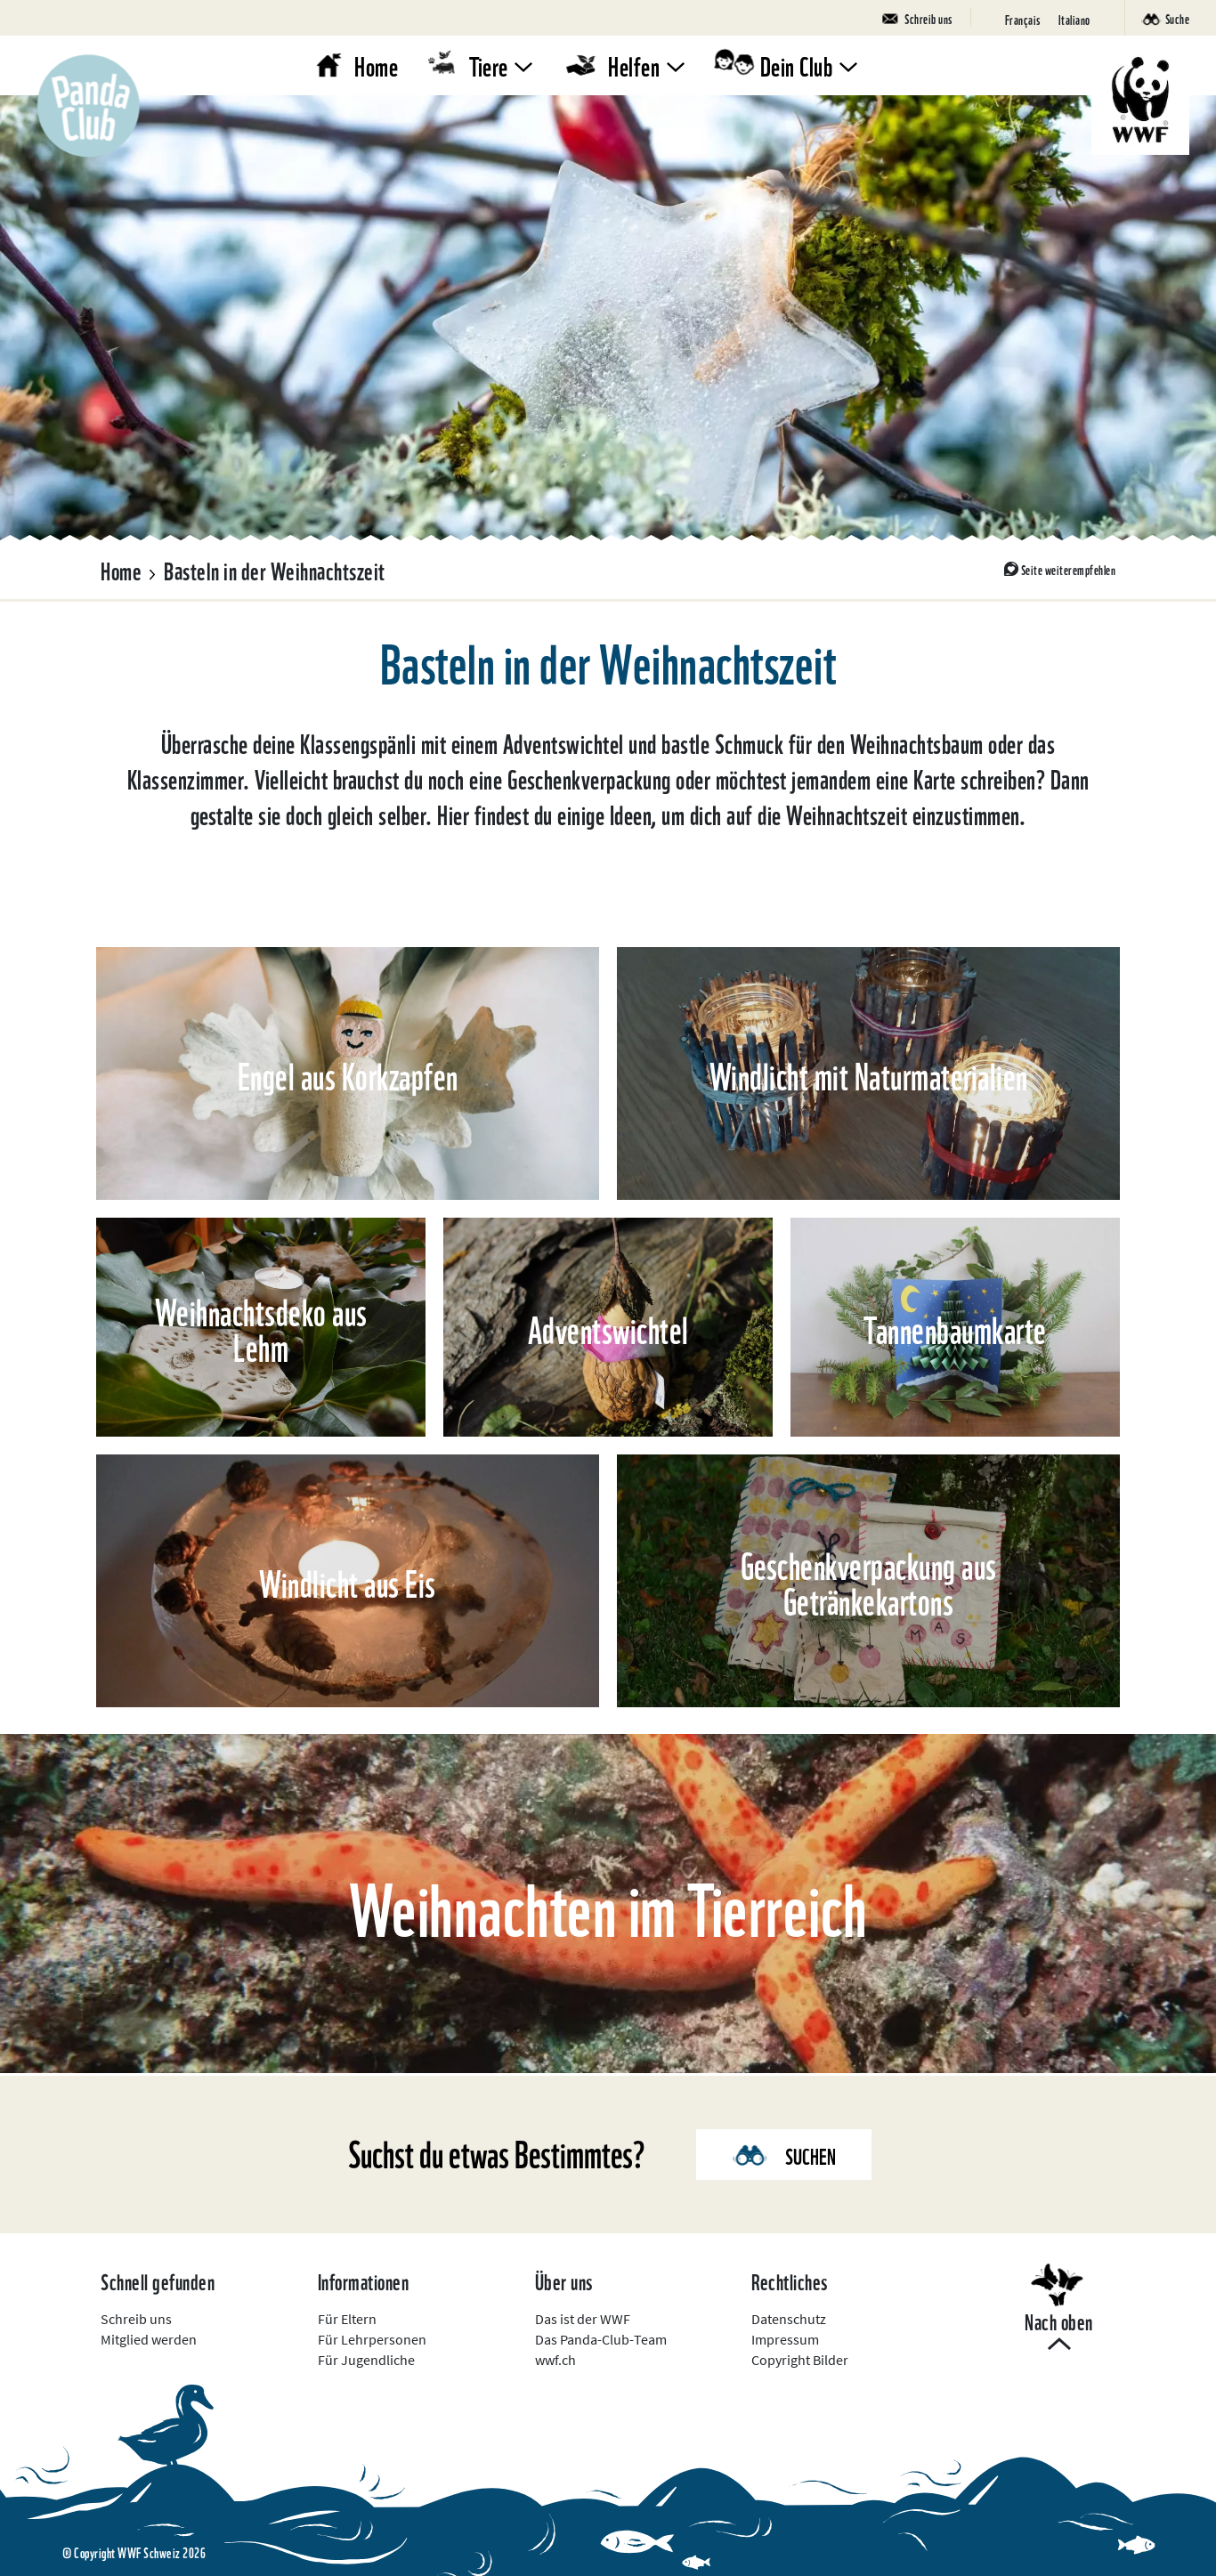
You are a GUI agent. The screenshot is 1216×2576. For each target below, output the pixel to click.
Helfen (634, 65)
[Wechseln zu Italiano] (1074, 18)
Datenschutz (788, 2319)
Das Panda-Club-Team (601, 2339)
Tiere (488, 65)
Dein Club (796, 65)
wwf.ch (555, 2360)
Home (376, 65)
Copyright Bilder (799, 2360)
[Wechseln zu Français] (1023, 18)
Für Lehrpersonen (372, 2339)
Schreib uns (136, 2319)
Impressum (785, 2339)
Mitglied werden (149, 2339)
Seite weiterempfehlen (1068, 569)
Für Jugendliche (366, 2360)
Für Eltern (347, 2319)
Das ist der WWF (582, 2319)
